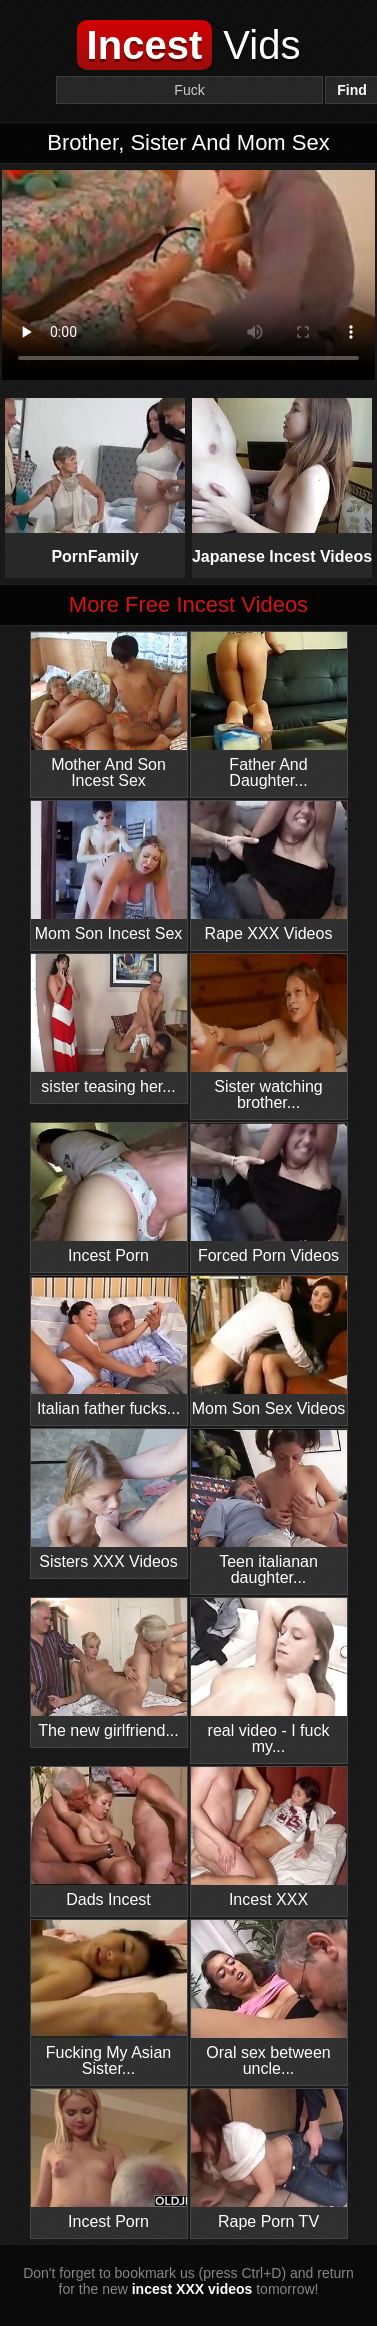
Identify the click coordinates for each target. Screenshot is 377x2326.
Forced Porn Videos (269, 1193)
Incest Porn (109, 1193)
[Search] (189, 90)
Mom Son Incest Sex (109, 871)
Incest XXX (269, 1837)
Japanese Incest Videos (282, 481)
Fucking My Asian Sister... (109, 1998)
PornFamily (95, 481)
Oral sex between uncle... (269, 1998)
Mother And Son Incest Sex (109, 710)
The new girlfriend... (109, 1668)
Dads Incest (109, 1837)
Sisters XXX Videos (109, 1499)
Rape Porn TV (269, 2159)
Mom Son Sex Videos (269, 1346)
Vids (189, 45)
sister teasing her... (109, 1024)
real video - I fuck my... (269, 1676)
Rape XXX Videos (269, 871)
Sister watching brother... (269, 1032)
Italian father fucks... (109, 1346)
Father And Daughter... (269, 710)
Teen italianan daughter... (269, 1507)
